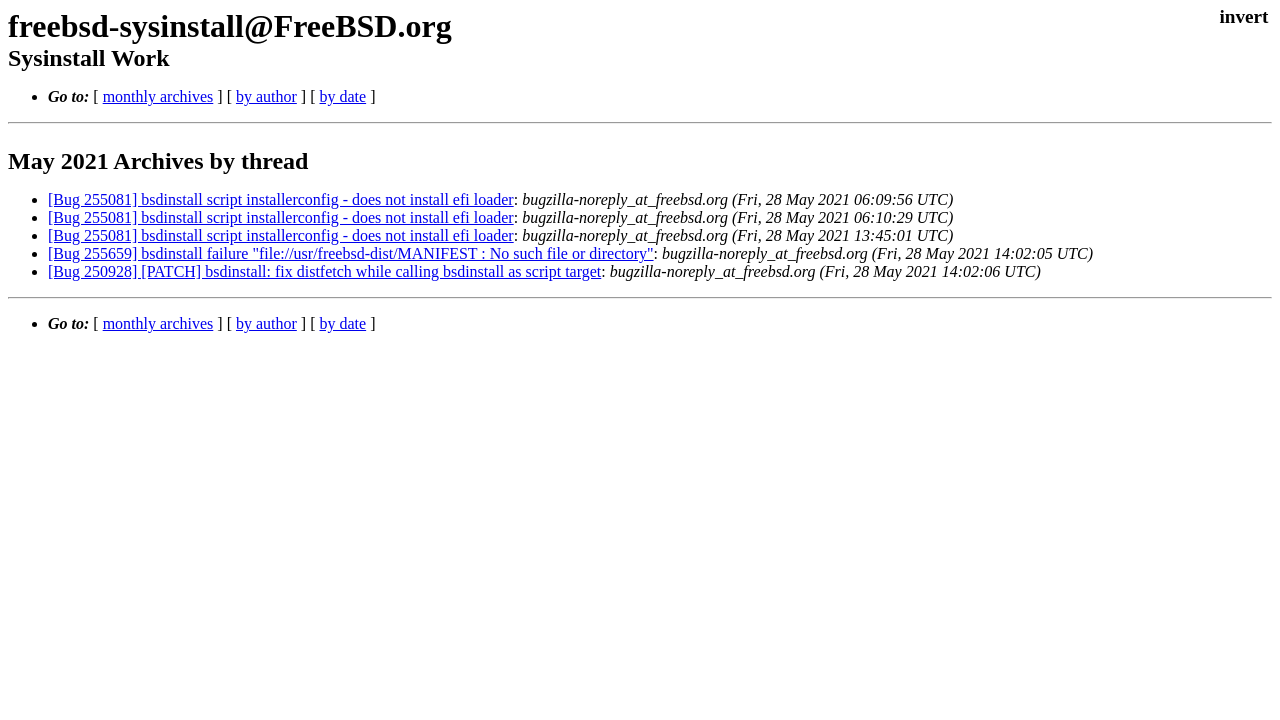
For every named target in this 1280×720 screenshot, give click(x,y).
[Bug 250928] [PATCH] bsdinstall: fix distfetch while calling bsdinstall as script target (324, 271)
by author (266, 96)
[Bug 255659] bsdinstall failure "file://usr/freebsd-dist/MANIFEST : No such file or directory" (351, 253)
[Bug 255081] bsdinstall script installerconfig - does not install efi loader (281, 199)
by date (342, 96)
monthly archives (158, 96)
